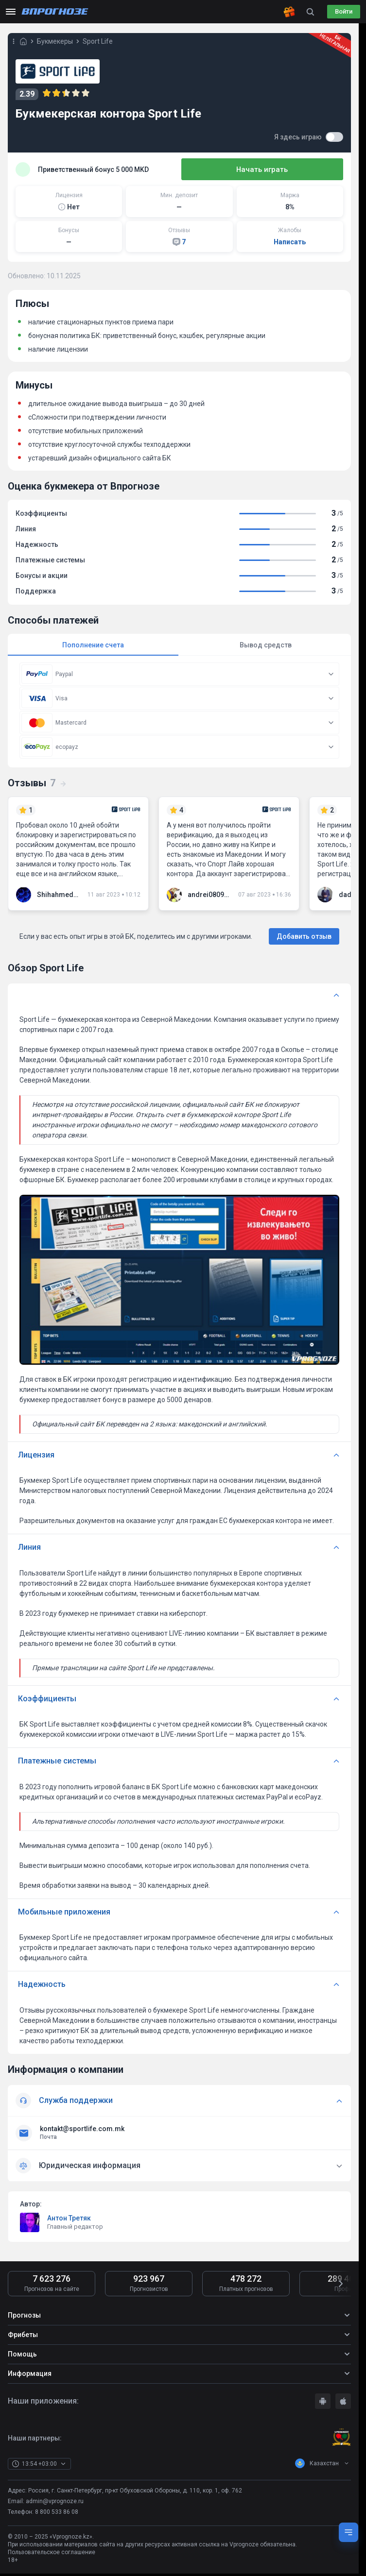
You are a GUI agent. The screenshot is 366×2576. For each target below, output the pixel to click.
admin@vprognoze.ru (55, 2510)
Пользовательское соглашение (51, 2561)
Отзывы (37, 783)
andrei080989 (209, 895)
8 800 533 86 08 (56, 2521)
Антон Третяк (69, 2227)
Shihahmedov (58, 895)
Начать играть (294, 169)
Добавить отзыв (304, 937)
